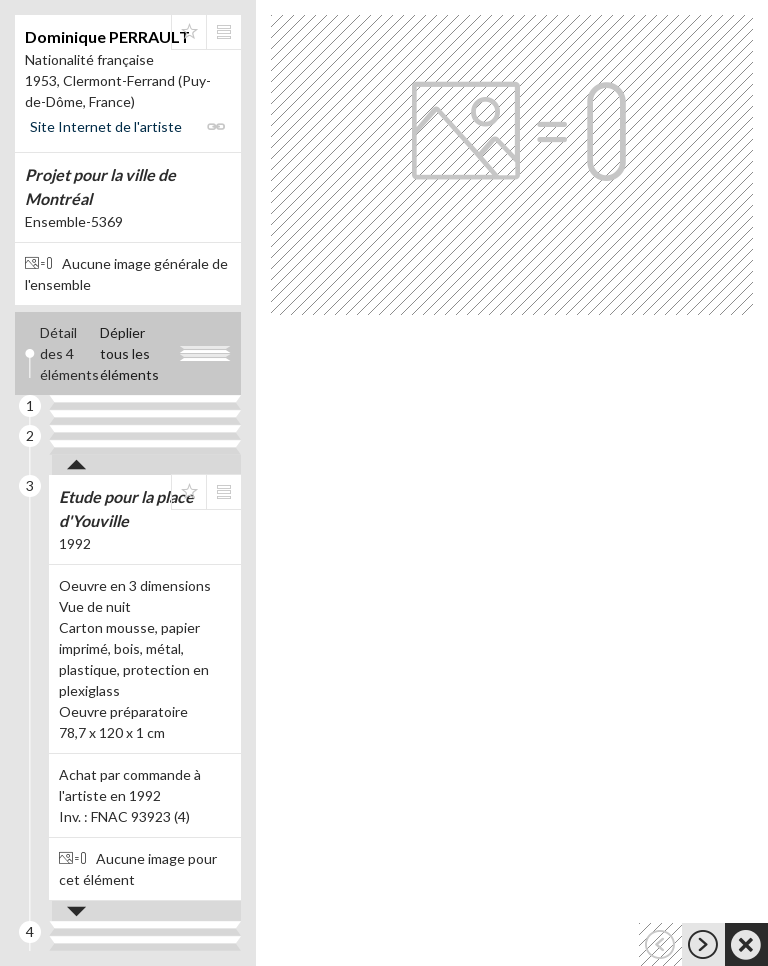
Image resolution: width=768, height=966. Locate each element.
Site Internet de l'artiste (106, 126)
